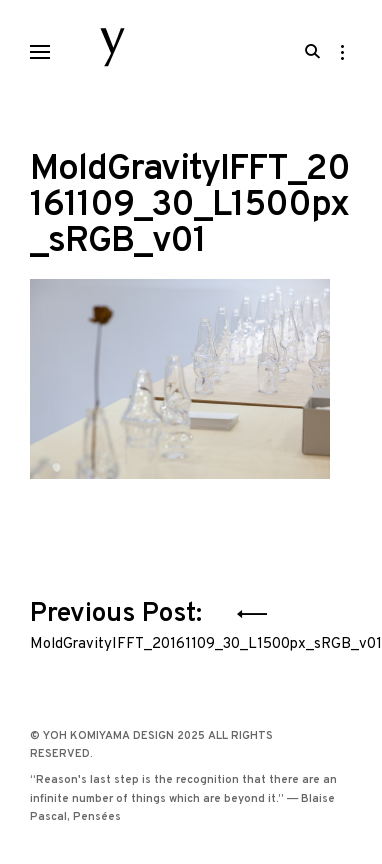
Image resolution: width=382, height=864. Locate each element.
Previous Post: (191, 622)
